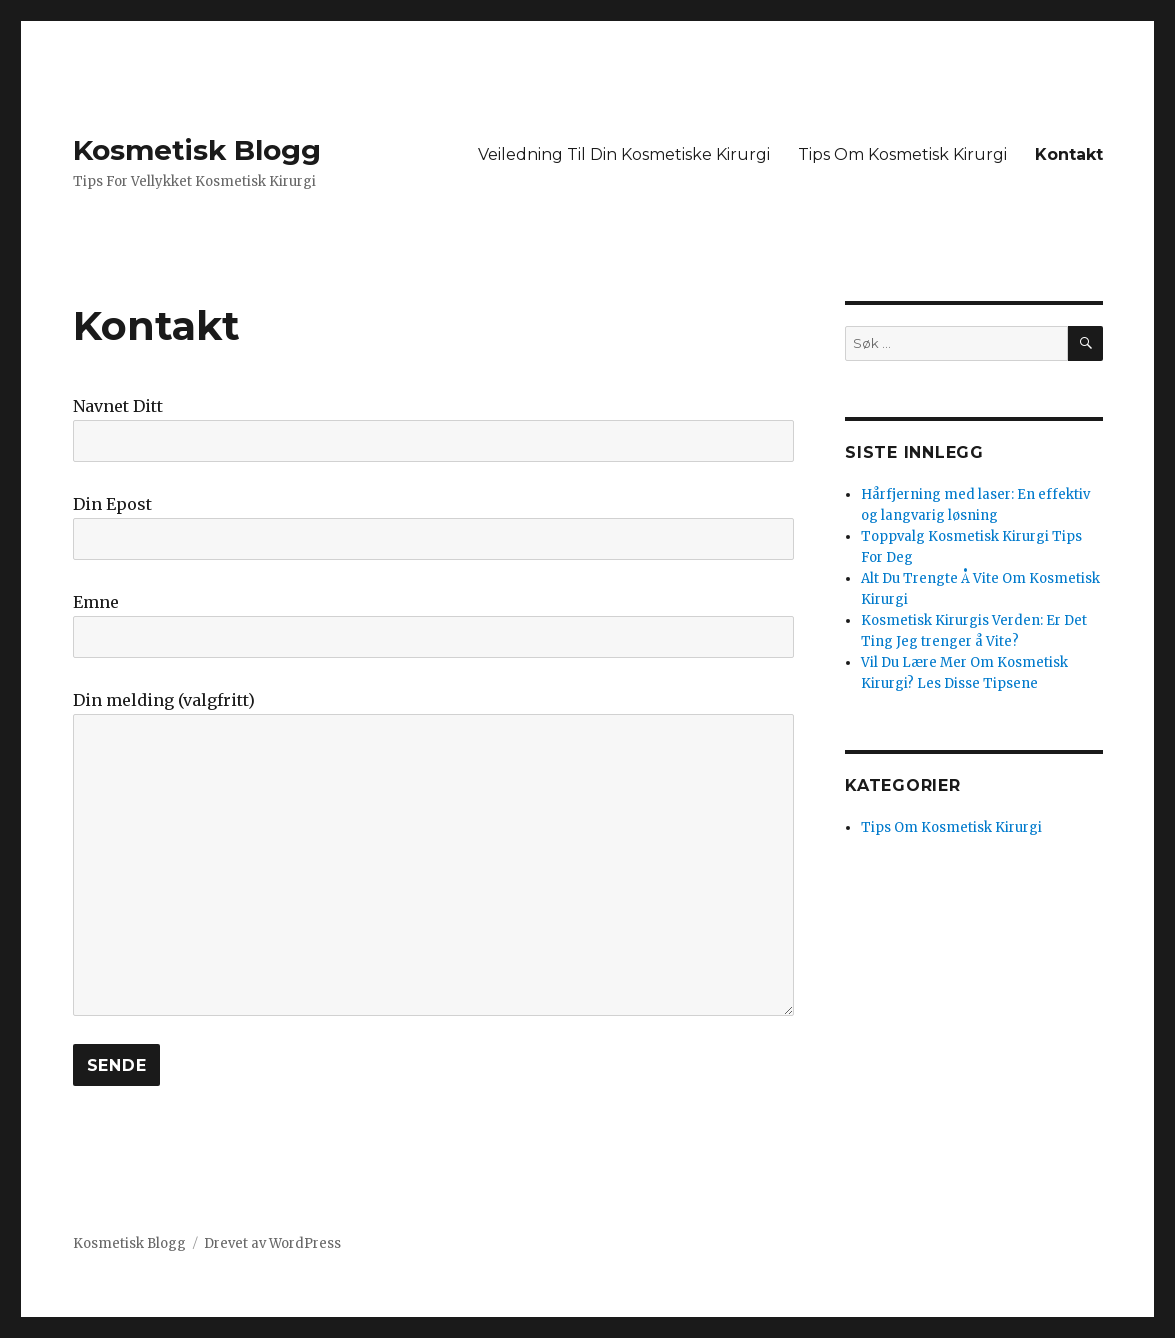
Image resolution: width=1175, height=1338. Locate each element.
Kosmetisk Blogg (197, 150)
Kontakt (1069, 154)
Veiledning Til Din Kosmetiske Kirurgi (624, 154)
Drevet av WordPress (272, 1243)
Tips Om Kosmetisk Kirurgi (902, 154)
